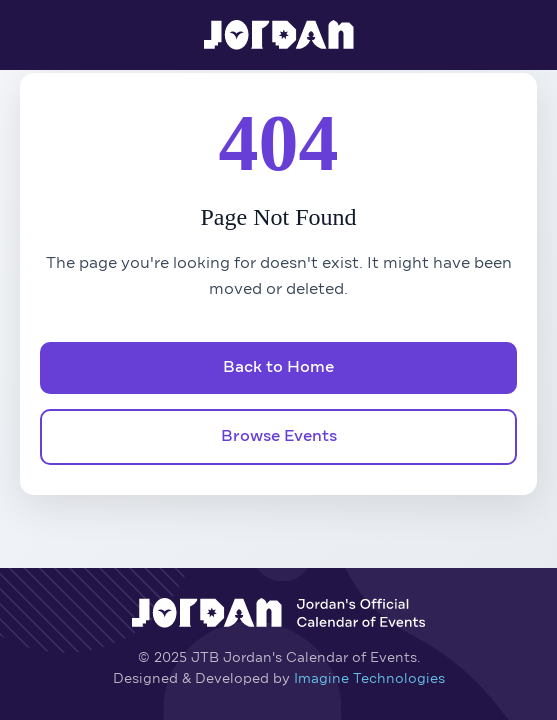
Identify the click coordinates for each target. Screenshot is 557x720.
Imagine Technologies (369, 679)
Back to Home (278, 368)
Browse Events (279, 437)
